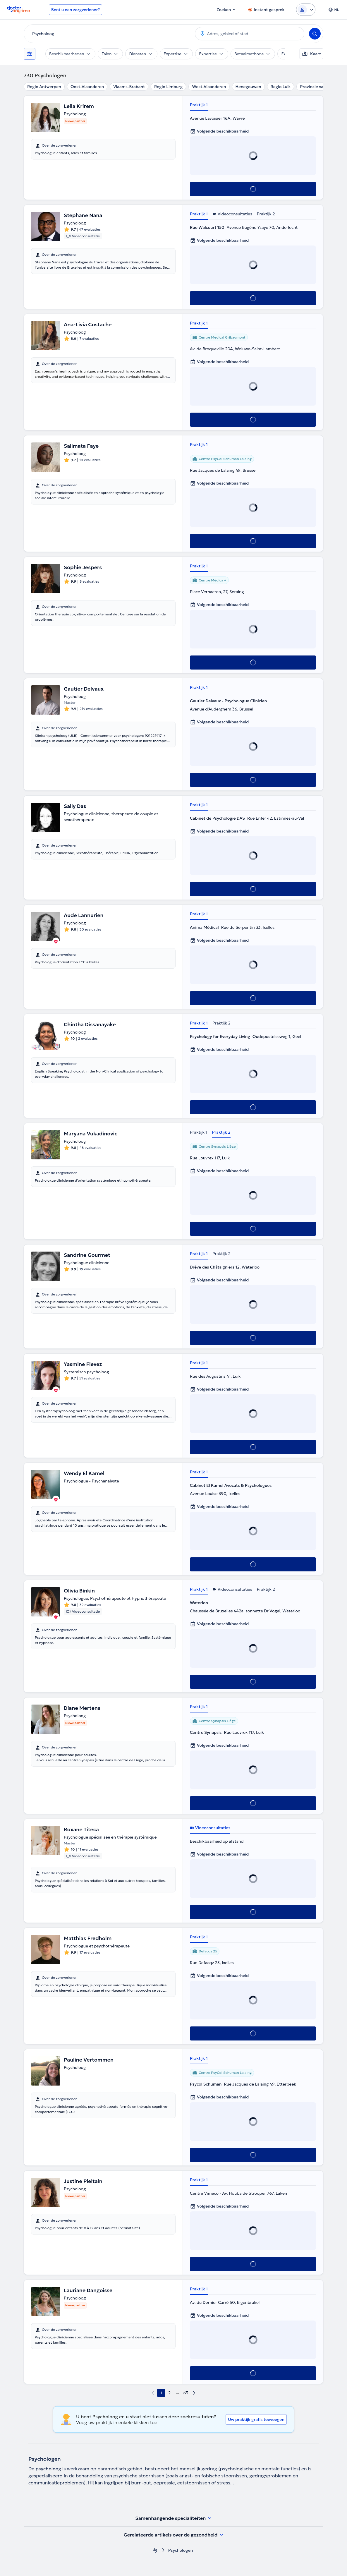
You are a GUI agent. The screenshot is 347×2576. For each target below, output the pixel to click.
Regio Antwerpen (44, 86)
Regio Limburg (168, 86)
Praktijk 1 (199, 104)
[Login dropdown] (305, 10)
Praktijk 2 (266, 214)
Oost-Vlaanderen (87, 86)
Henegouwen (248, 86)
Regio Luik (281, 86)
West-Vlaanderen (209, 86)
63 (185, 2392)
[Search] (315, 34)
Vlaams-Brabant (129, 86)
